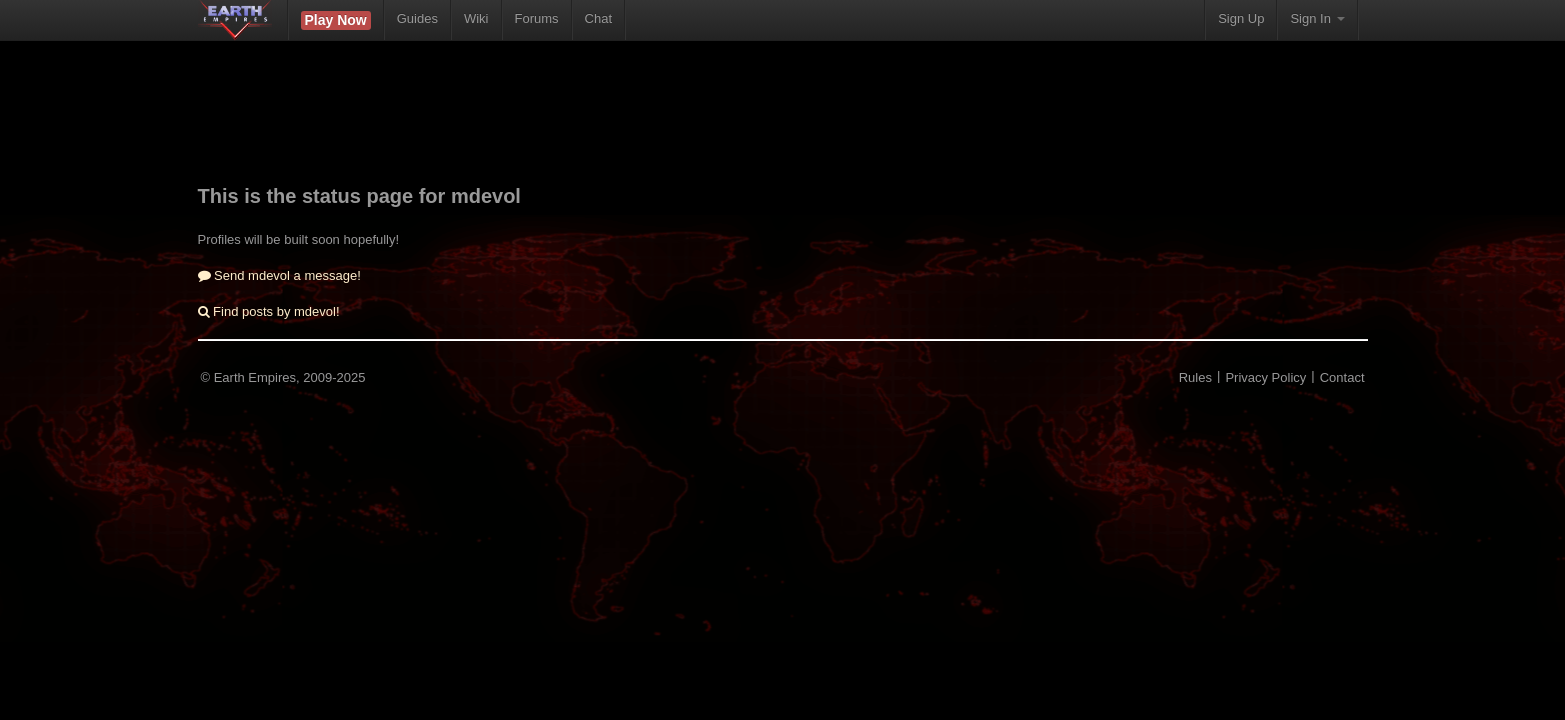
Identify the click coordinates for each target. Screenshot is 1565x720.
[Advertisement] (783, 125)
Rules (1195, 377)
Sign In (1317, 18)
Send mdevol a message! (279, 275)
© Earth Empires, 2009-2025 (283, 377)
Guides (417, 18)
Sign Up (1241, 18)
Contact (1342, 377)
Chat (598, 18)
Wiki (476, 18)
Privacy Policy (1265, 377)
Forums (537, 18)
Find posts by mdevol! (269, 311)
